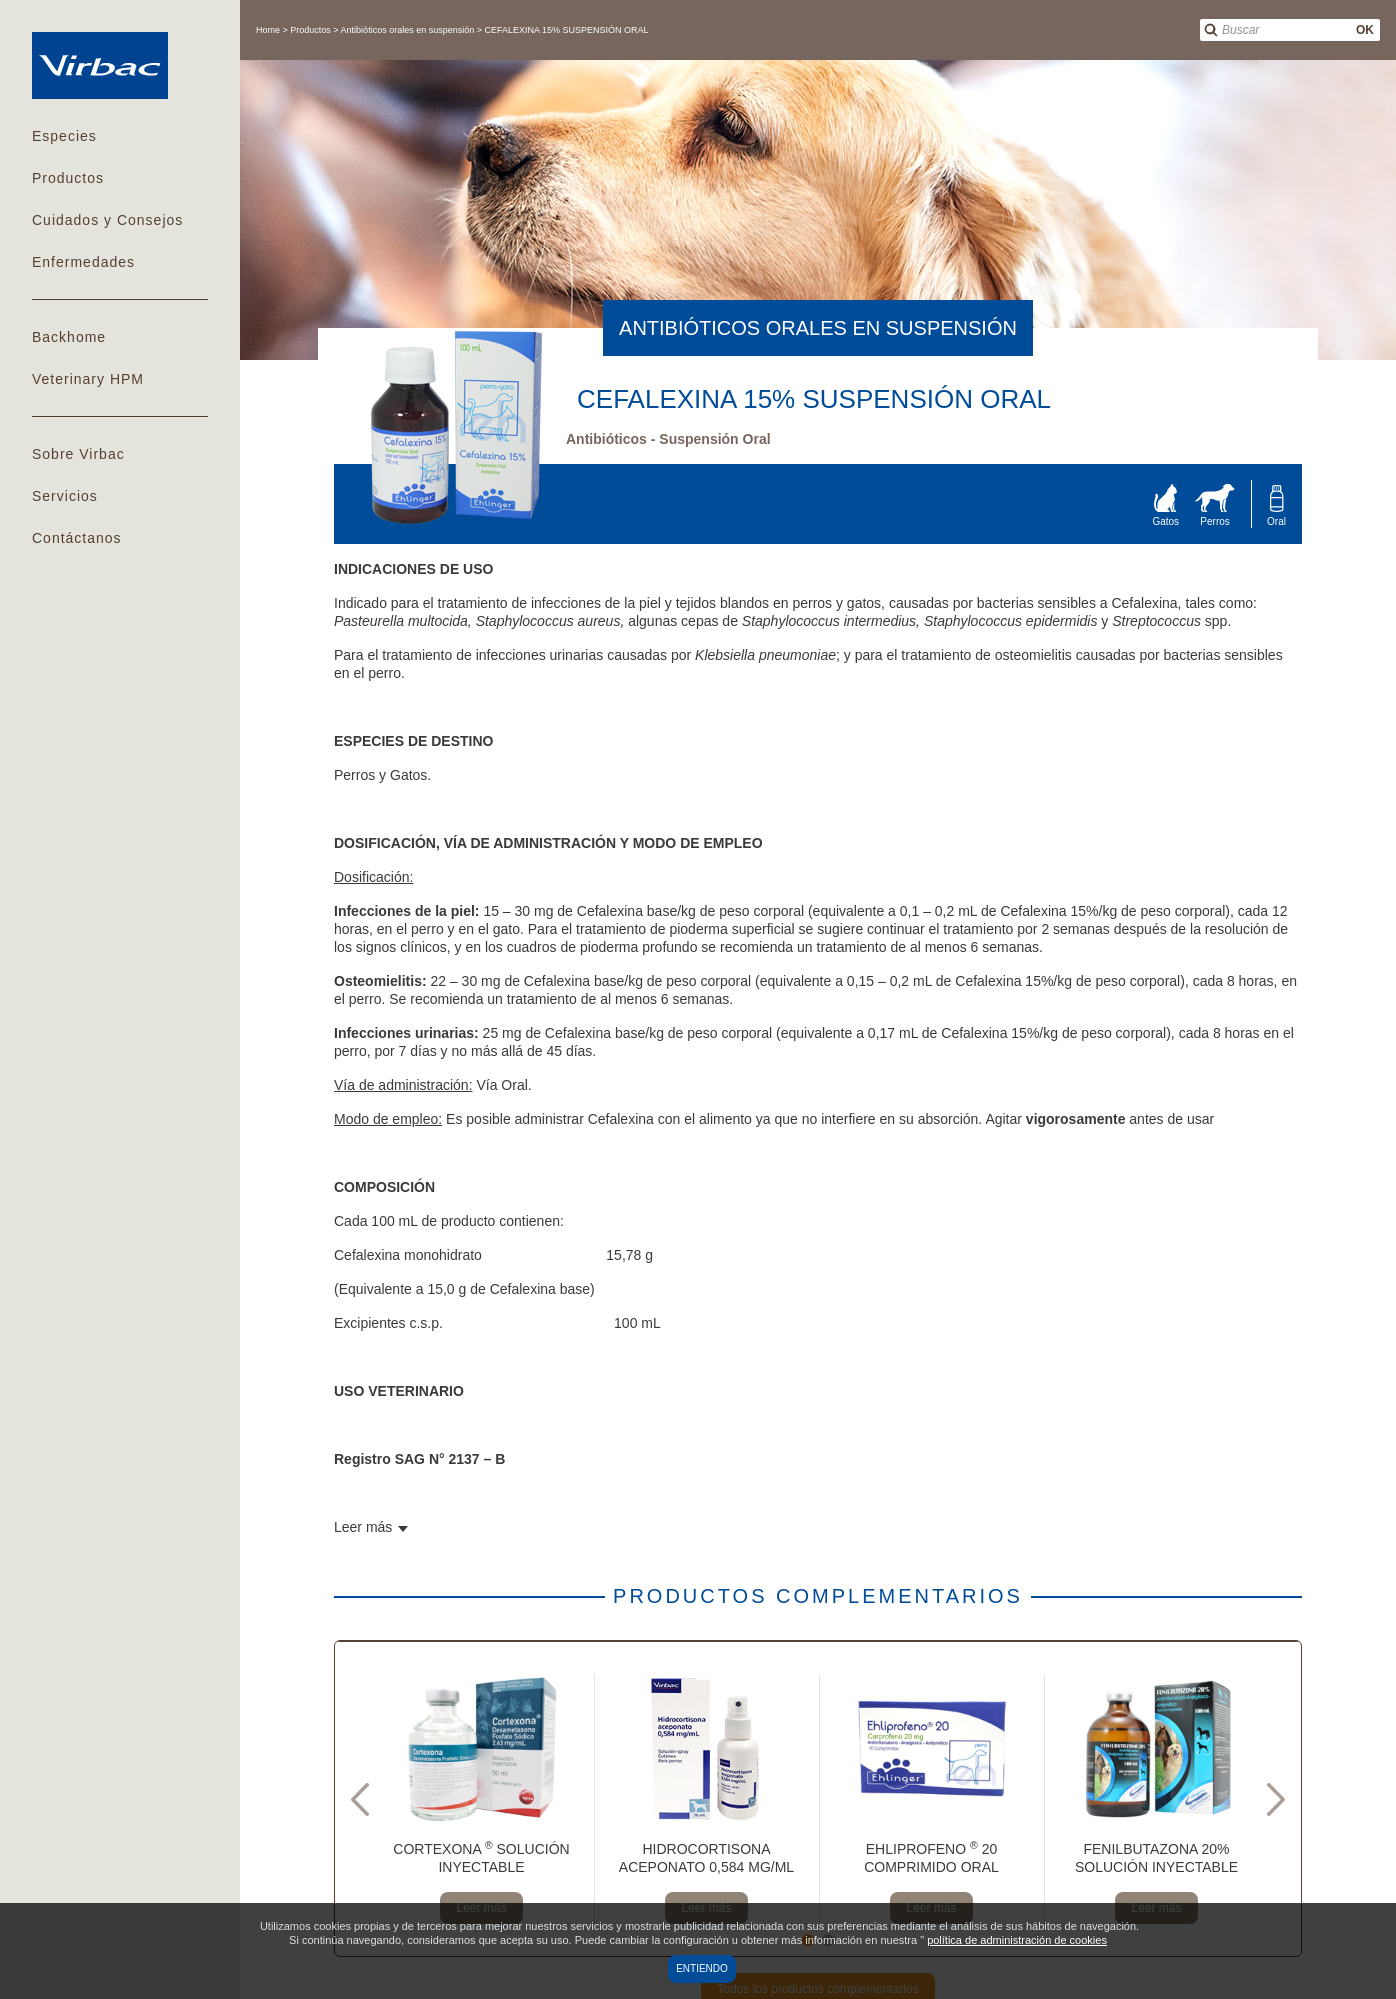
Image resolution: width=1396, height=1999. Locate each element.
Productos (68, 178)
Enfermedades (83, 262)
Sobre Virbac (78, 454)
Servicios (65, 496)
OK (1365, 30)
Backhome (69, 337)
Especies (64, 136)
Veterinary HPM (88, 379)
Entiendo (702, 1968)
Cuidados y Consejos (107, 220)
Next (1276, 1799)
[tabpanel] (481, 1799)
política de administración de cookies (1017, 1940)
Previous (360, 1799)
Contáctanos (77, 538)
